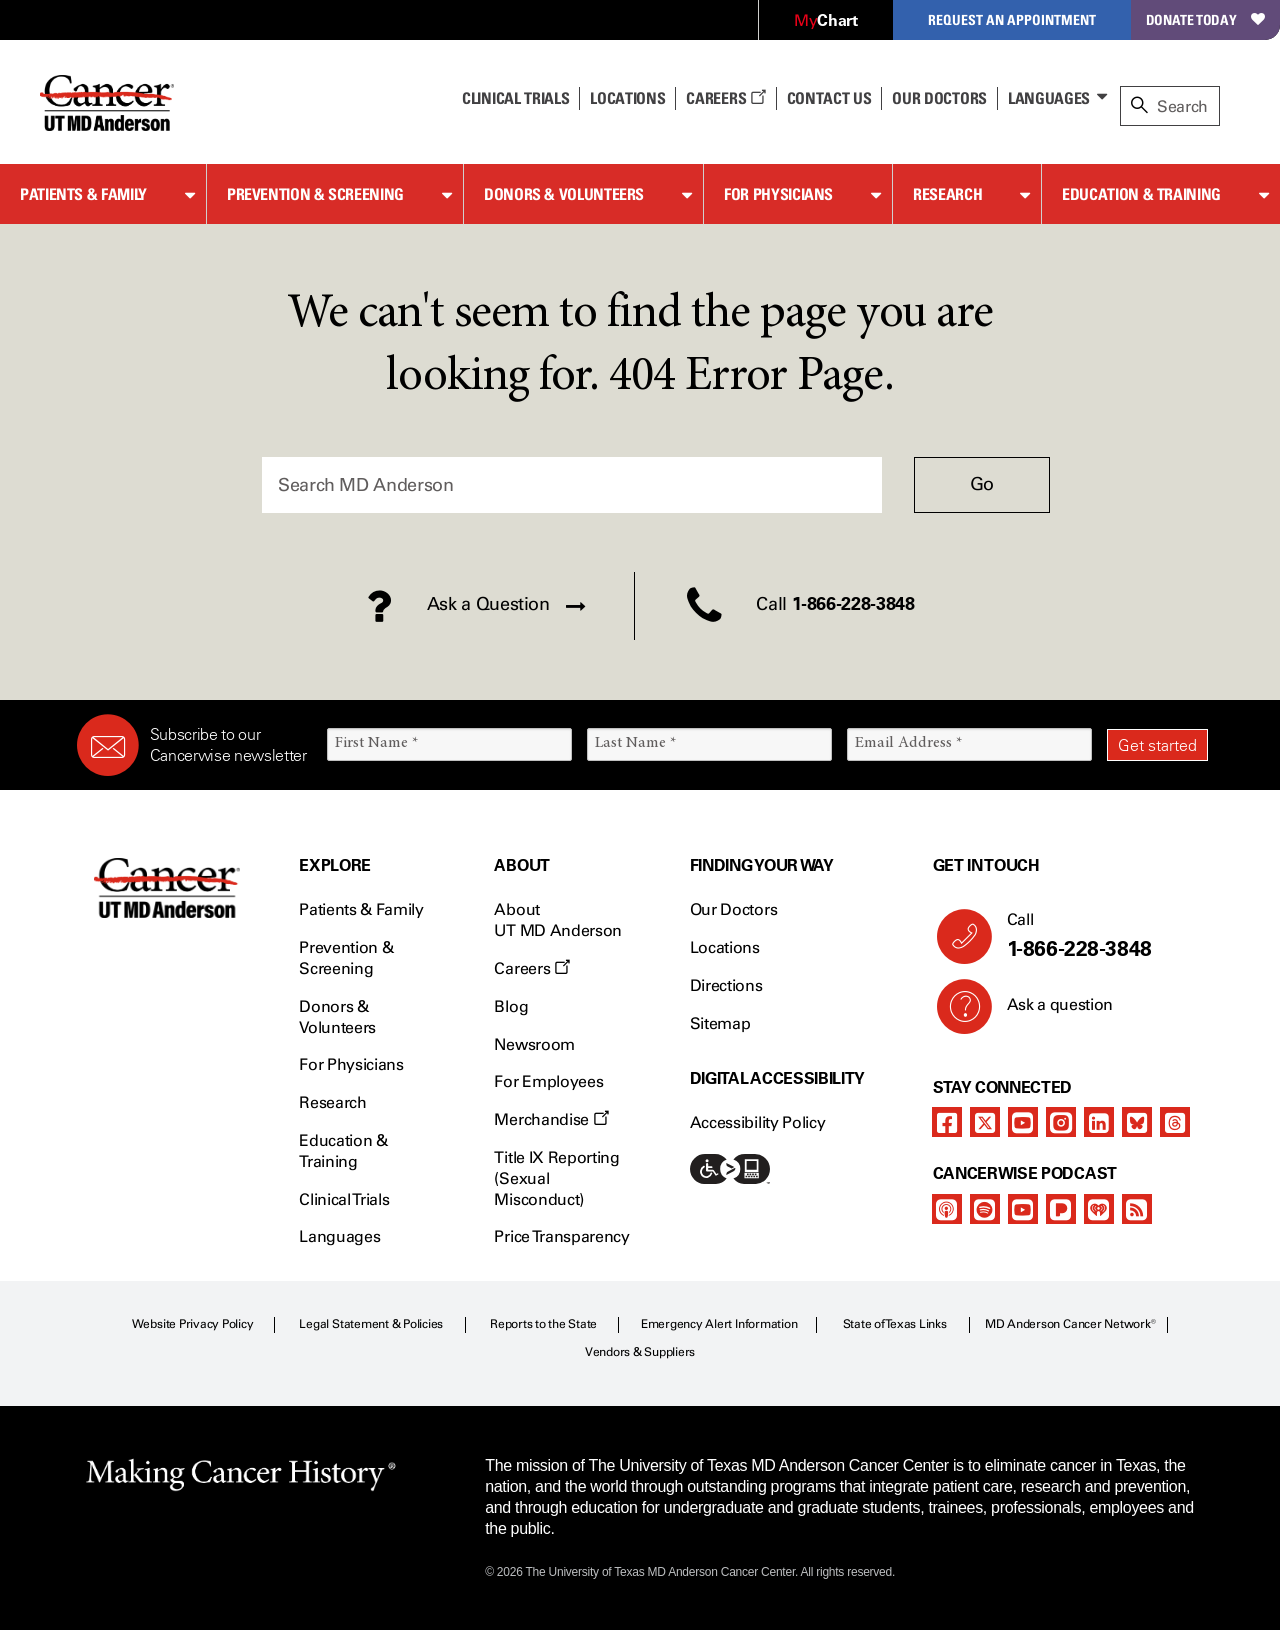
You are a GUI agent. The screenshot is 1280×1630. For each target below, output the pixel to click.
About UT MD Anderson (558, 920)
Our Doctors (939, 98)
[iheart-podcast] (1099, 1209)
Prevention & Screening (315, 194)
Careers (725, 98)
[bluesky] (1137, 1122)
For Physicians (778, 194)
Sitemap (720, 1023)
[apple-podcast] (947, 1209)
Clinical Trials (515, 98)
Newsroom (534, 1044)
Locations (725, 947)
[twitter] (985, 1122)
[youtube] (1023, 1122)
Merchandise (551, 1119)
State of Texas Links (895, 1324)
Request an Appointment (1012, 19)
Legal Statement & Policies (371, 1324)
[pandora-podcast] (1061, 1209)
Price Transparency (561, 1236)
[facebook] (947, 1122)
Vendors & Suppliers (640, 1352)
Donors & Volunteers (564, 194)
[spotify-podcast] (985, 1209)
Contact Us (829, 98)
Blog (511, 1006)
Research (947, 194)
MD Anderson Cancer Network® (1070, 1324)
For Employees (548, 1081)
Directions (726, 985)
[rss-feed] (1137, 1209)
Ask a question (1048, 1012)
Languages (1049, 98)
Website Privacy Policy (193, 1324)
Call (1099, 936)
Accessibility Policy (758, 1122)
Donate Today (1205, 19)
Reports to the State (543, 1324)
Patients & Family (83, 194)
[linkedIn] (1099, 1122)
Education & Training (1141, 194)
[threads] (1175, 1122)
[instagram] (1061, 1122)
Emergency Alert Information (719, 1324)
